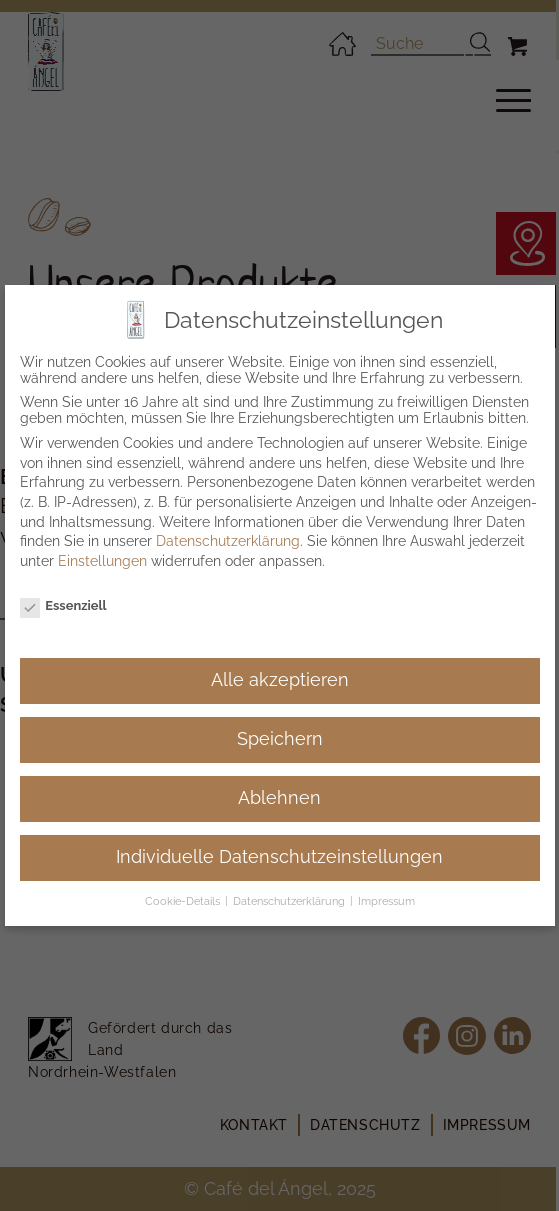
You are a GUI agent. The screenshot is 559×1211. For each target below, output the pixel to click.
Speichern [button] (280, 739)
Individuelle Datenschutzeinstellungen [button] (279, 857)
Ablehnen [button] (279, 798)
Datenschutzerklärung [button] (290, 901)
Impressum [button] (386, 901)
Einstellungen (102, 561)
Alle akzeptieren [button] (280, 680)
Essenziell (63, 605)
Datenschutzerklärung (228, 541)
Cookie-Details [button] (184, 901)
